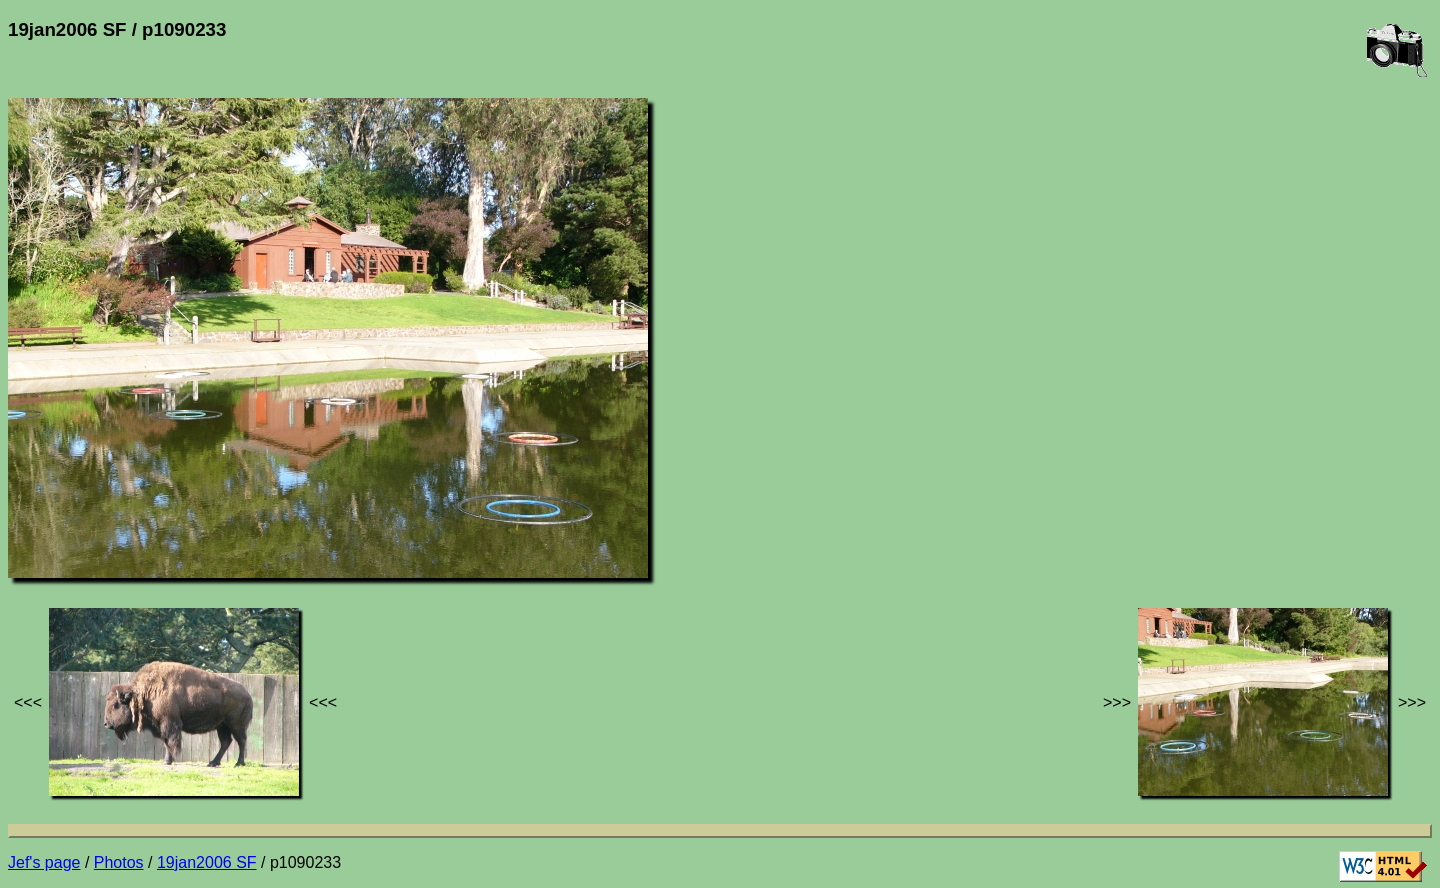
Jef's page (44, 862)
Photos (119, 862)
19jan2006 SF (207, 862)
